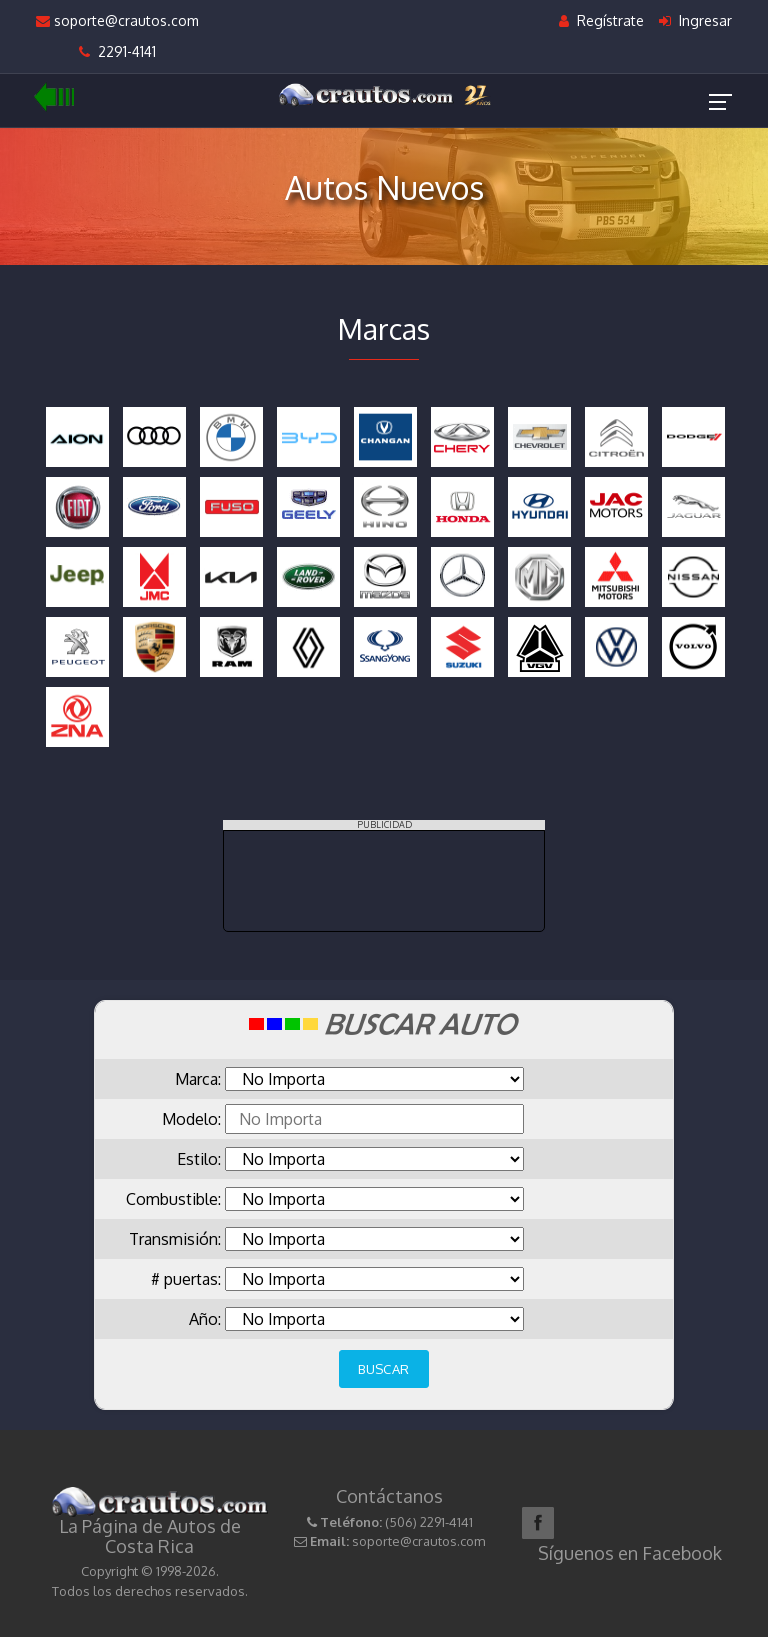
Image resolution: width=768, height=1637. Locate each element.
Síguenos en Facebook (630, 1553)
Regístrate (601, 20)
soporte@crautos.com (117, 20)
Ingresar (695, 20)
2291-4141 (117, 51)
